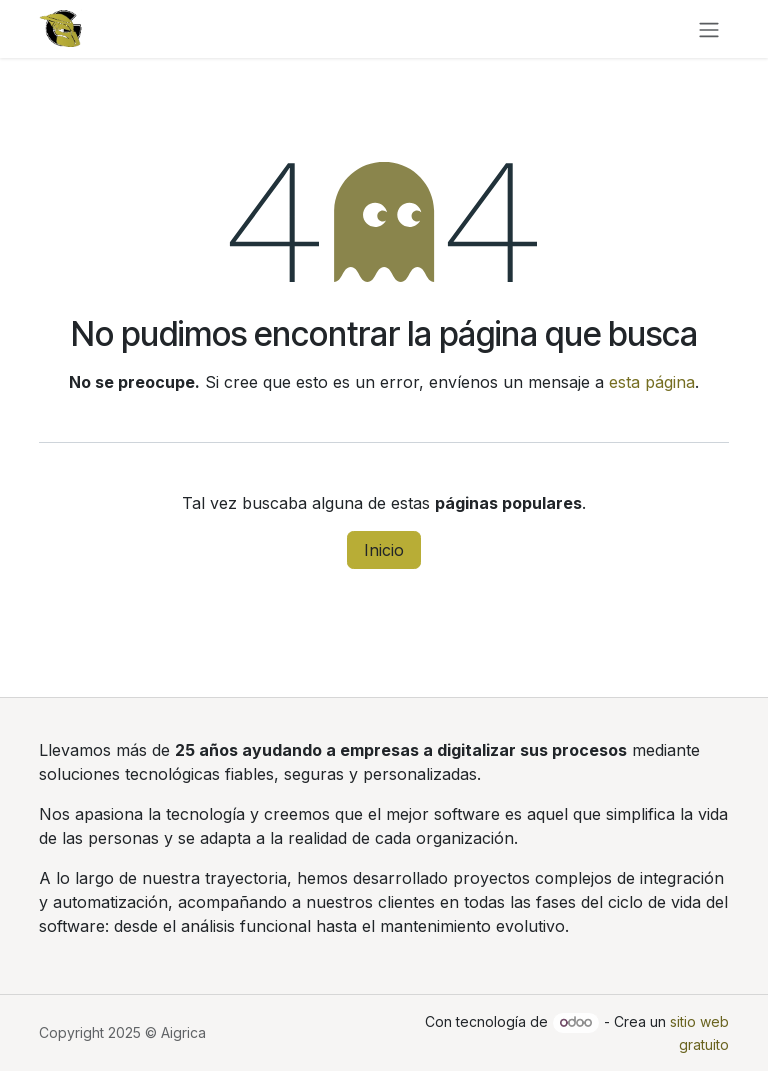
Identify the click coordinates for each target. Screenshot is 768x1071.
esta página (652, 382)
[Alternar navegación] (709, 29)
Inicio (384, 550)
